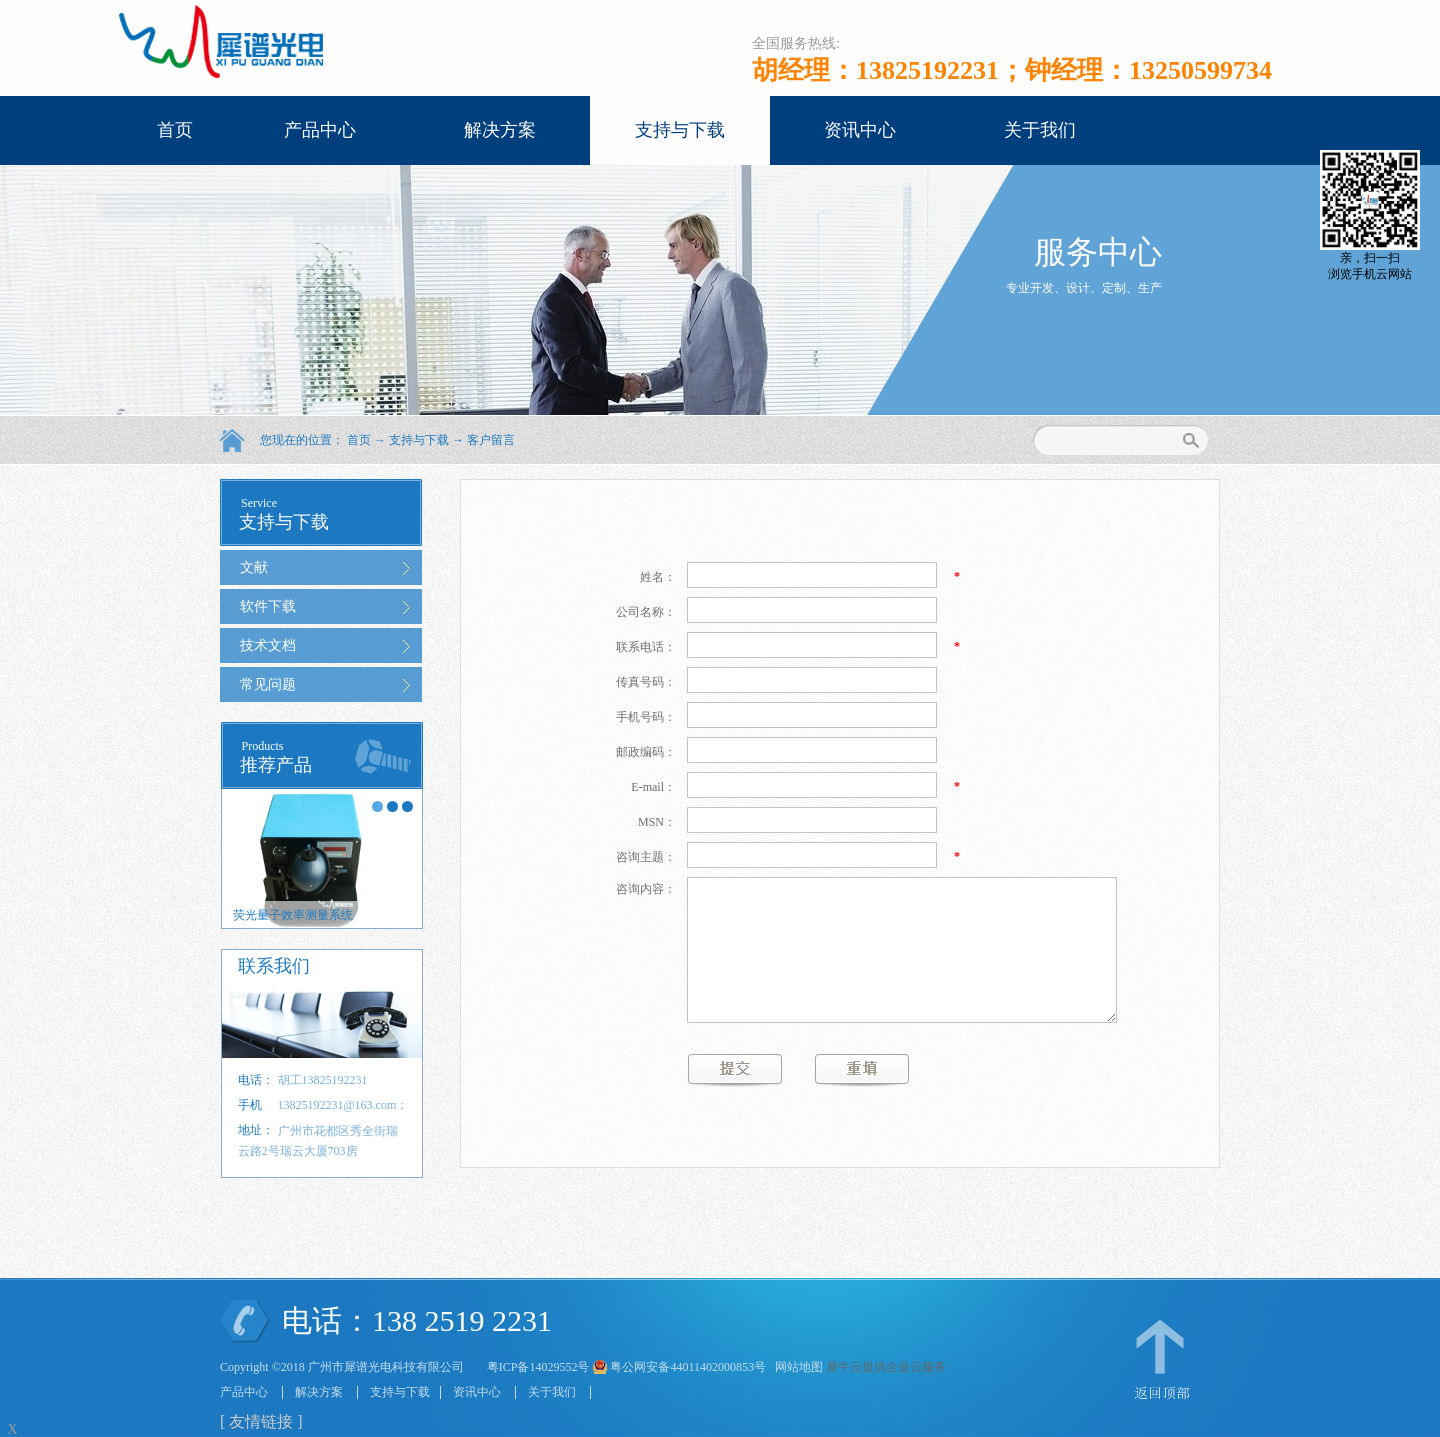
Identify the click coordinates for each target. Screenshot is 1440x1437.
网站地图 (796, 1367)
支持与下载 (419, 440)
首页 (175, 130)
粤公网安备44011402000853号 (688, 1367)
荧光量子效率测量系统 (293, 915)
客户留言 (491, 440)
